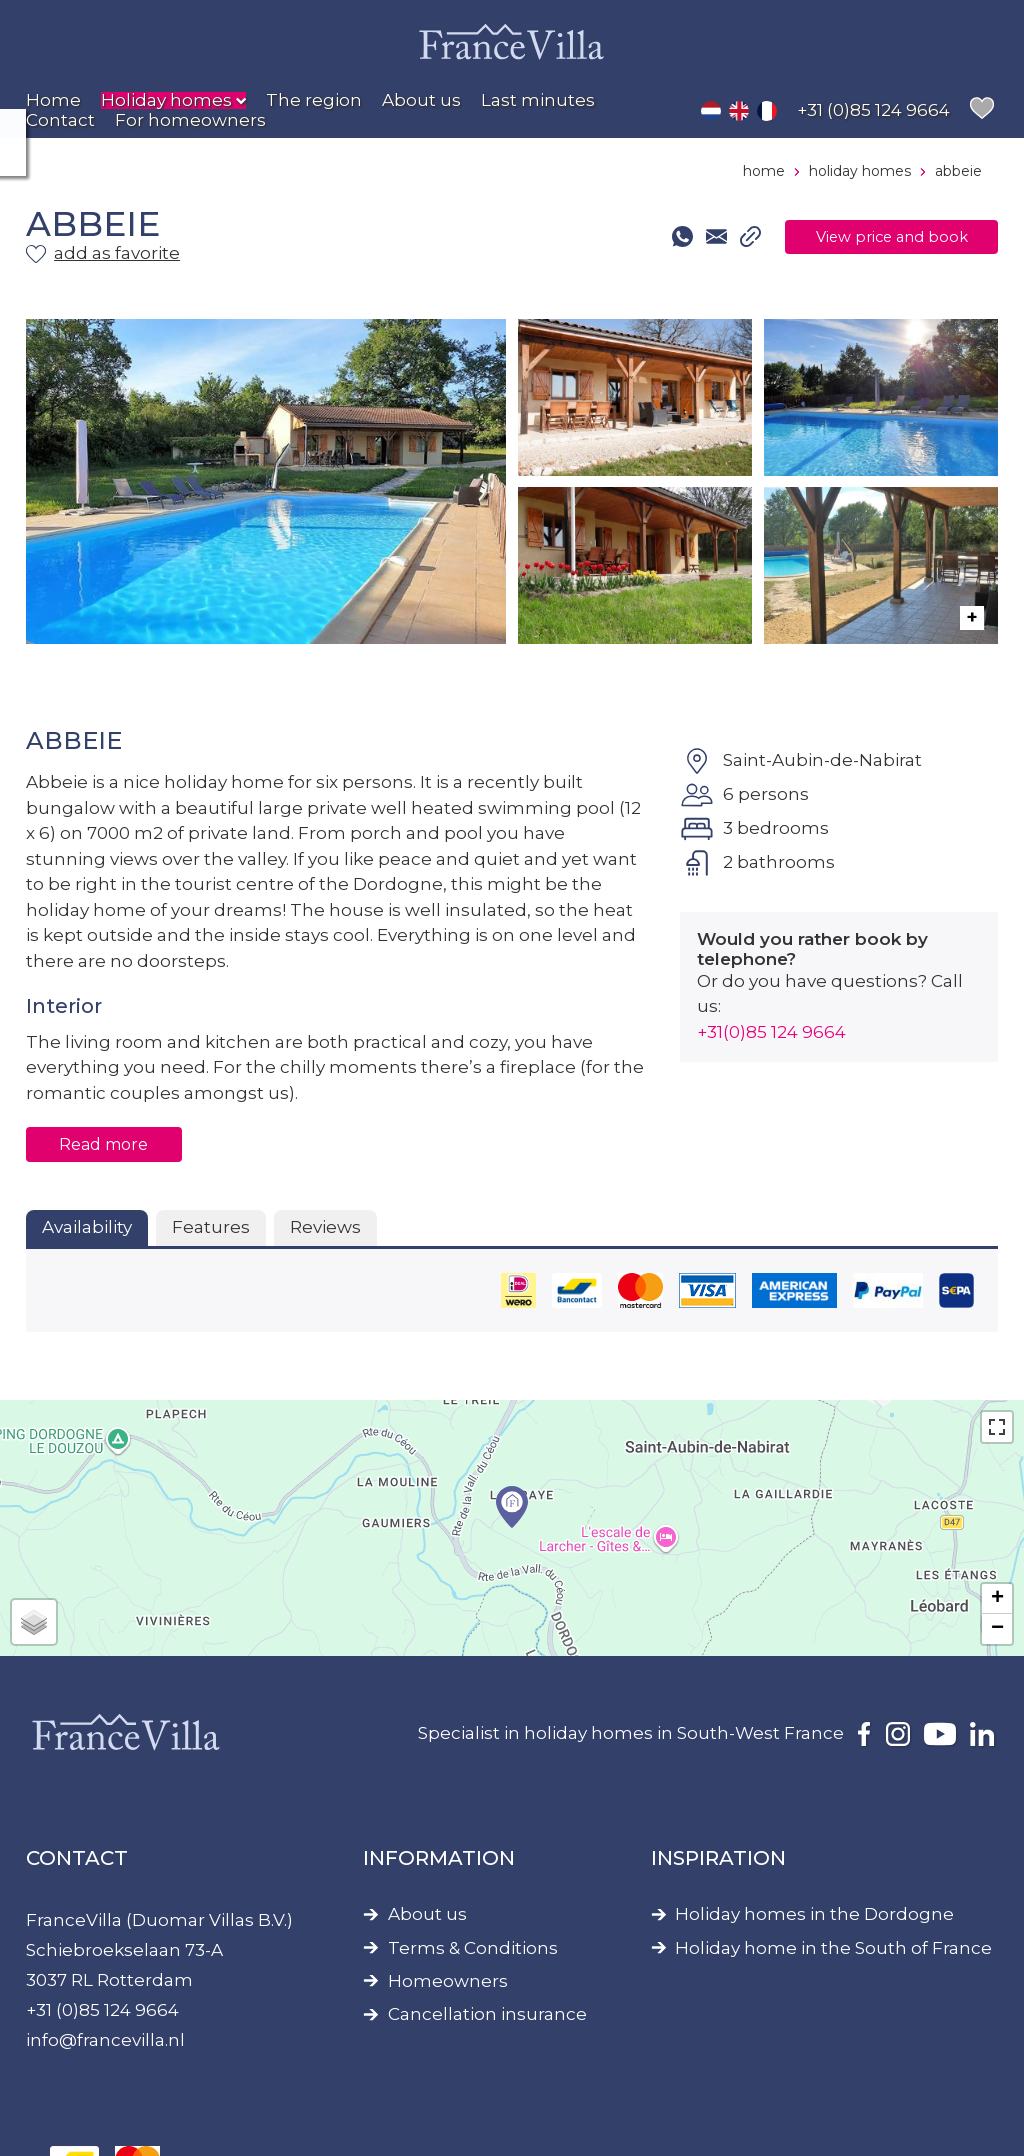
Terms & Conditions (473, 1948)
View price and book (868, 237)
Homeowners (448, 1981)
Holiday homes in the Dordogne (814, 1914)
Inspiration (718, 1858)
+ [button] (997, 1599)
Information (439, 1858)
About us (427, 1914)
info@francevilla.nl (105, 2040)
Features (211, 1227)
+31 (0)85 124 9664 (102, 2010)
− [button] (997, 1629)
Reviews (325, 1227)
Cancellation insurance (487, 2014)
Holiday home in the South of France (833, 1948)
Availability (87, 1227)
